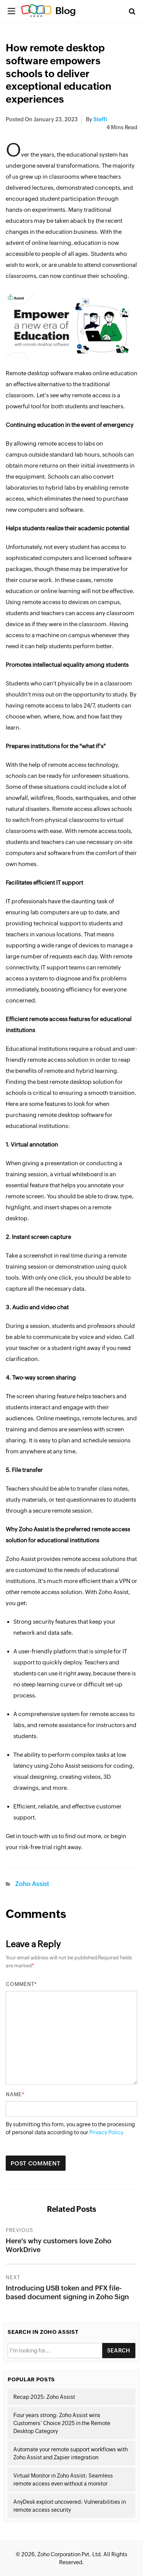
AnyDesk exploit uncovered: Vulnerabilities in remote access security (69, 2506)
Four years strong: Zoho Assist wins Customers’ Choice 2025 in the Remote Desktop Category (61, 2423)
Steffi (100, 119)
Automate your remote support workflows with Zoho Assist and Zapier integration (70, 2453)
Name (14, 2094)
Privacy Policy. (106, 2132)
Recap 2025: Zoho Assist (44, 2397)
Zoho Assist (32, 1884)
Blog (65, 10)
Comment (20, 1984)
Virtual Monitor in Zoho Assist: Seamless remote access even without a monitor (63, 2480)
